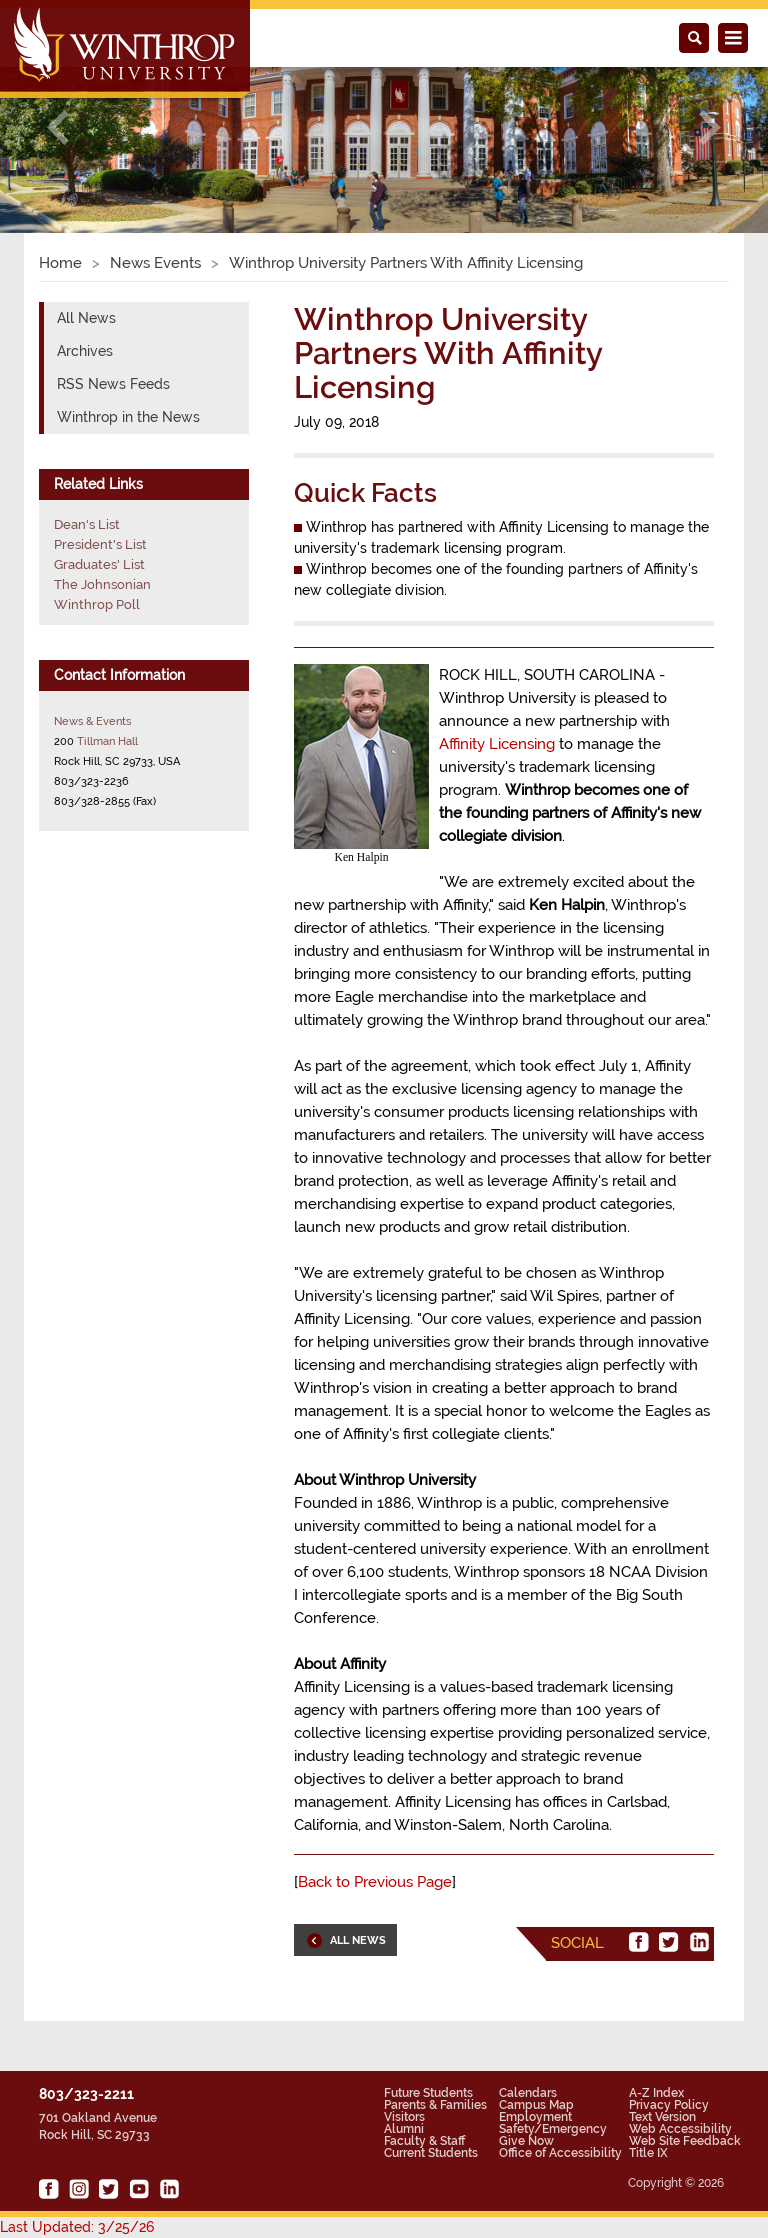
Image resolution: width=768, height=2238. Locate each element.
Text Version (662, 2117)
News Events (155, 263)
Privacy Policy (669, 2105)
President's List (100, 544)
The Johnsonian (102, 584)
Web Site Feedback (685, 2141)
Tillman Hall (107, 741)
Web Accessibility (680, 2129)
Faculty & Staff (424, 2141)
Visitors (404, 2117)
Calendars (528, 2093)
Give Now (526, 2141)
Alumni (404, 2129)
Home (60, 263)
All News (86, 318)
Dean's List (87, 524)
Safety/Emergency (553, 2129)
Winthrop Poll (97, 604)
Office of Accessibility (560, 2153)
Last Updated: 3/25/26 (77, 2227)
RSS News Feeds (113, 384)
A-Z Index (656, 2093)
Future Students (428, 2093)
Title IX (648, 2153)
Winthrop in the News (128, 417)
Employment (535, 2117)
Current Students (431, 2153)
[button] (57, 127)
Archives (85, 351)
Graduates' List (99, 564)
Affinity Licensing (497, 744)
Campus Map (536, 2105)
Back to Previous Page (375, 1882)
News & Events (92, 721)
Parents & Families (435, 2105)
